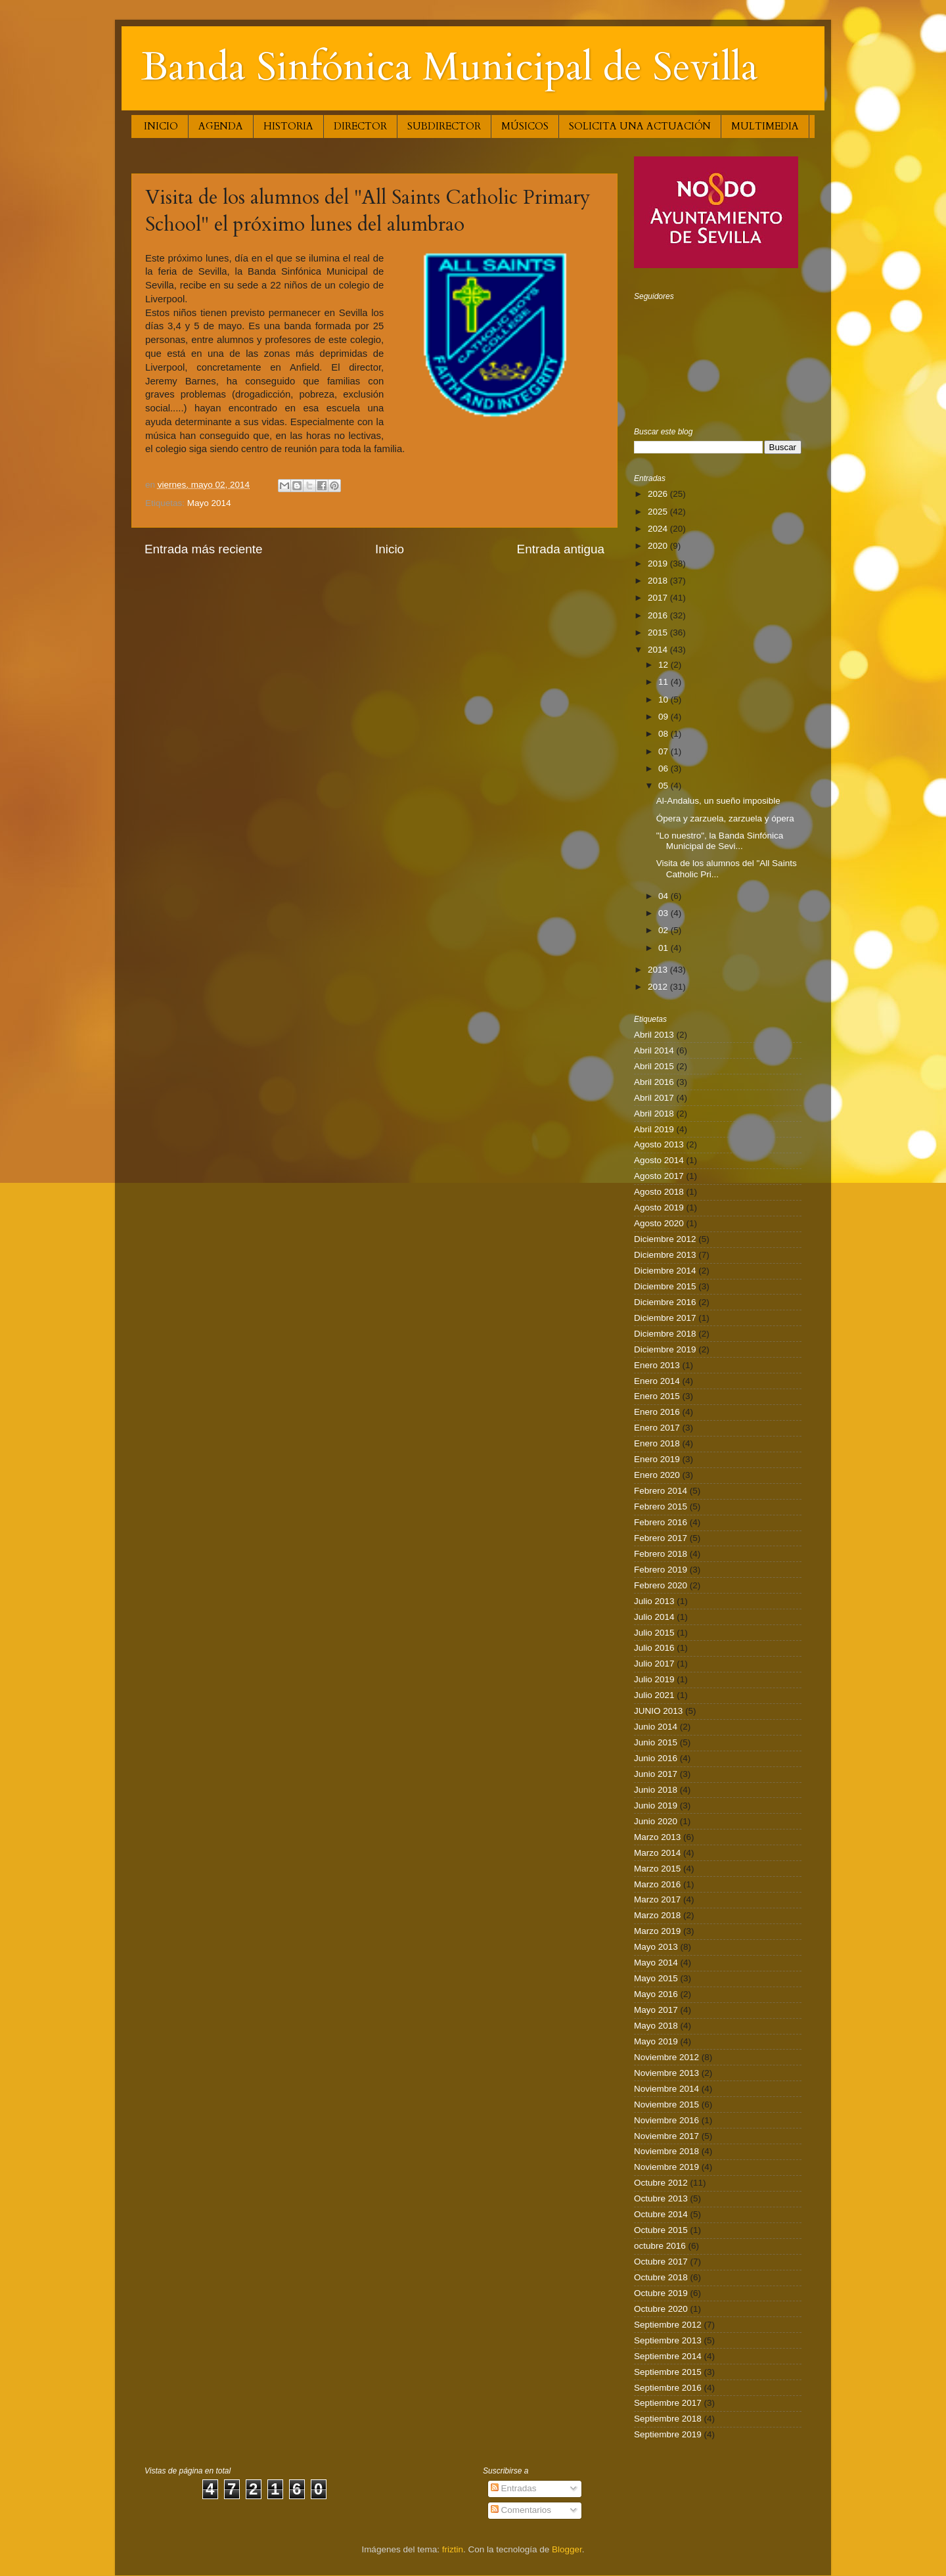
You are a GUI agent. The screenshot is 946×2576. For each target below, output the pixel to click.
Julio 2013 (654, 1601)
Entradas (514, 2488)
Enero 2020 (657, 1475)
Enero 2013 (657, 1365)
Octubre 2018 (661, 2277)
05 (664, 786)
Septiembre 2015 (668, 2372)
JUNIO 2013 (658, 1711)
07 (664, 751)
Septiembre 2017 (668, 2403)
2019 (659, 563)
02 (664, 930)
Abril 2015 (654, 1066)
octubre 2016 (660, 2246)
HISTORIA (288, 126)
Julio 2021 (654, 1695)
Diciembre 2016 (665, 1302)
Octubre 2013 (661, 2198)
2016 (659, 615)
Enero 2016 (657, 1412)
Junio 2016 (655, 1758)
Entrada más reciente (204, 549)
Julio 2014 (654, 1617)
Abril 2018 (654, 1113)
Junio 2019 (655, 1805)
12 (664, 665)
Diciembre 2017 (665, 1318)
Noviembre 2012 (666, 2057)
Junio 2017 (655, 1774)
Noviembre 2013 (666, 2073)
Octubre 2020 (661, 2309)
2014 (659, 650)
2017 (659, 598)
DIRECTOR (360, 126)
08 (664, 734)
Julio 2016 (654, 1648)
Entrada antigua (560, 549)
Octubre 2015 (661, 2230)
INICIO (161, 126)
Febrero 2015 (660, 1506)
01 (664, 948)
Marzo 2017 (657, 1899)
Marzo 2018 (657, 1915)
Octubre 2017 (661, 2261)
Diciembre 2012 (665, 1239)
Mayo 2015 (656, 1978)
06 (664, 768)
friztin (452, 2549)
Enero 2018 (657, 1443)
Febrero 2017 (660, 1538)
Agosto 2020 (659, 1223)
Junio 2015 (655, 1742)
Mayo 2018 (656, 2026)
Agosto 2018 (659, 1192)
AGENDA (220, 126)
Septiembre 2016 (668, 2388)
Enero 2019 (657, 1459)
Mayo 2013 (656, 1947)
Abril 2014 (654, 1050)
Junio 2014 (655, 1727)
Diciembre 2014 (665, 1271)
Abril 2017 (654, 1098)
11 (664, 682)
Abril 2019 (654, 1129)
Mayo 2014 (209, 503)
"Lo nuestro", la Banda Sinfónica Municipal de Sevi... (719, 841)
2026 (659, 494)
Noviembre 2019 (666, 2167)
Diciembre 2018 (665, 1334)
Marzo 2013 (657, 1837)
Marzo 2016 (657, 1884)
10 (664, 699)
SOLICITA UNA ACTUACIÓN (640, 126)
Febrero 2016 (660, 1522)
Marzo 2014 (657, 1853)
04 (664, 896)
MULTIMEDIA (765, 126)
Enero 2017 (657, 1428)
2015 (659, 632)
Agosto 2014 (659, 1160)
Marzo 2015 (657, 1869)
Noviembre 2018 (666, 2151)
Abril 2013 (654, 1035)
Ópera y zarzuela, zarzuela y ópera (725, 818)
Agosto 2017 (659, 1176)
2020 (659, 546)
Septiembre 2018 (668, 2419)
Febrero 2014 (660, 1491)
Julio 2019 (654, 1679)
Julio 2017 (654, 1663)
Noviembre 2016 (666, 2120)
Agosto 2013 (659, 1144)
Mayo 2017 (656, 2010)
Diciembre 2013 (665, 1255)
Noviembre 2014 (666, 2089)
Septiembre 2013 (668, 2340)
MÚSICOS (525, 126)
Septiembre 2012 (668, 2325)
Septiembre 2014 (668, 2356)
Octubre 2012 (661, 2183)
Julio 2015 (654, 1633)
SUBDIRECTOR (444, 126)
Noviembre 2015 (666, 2104)
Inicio (389, 549)
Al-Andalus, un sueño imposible (718, 801)
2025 (659, 512)
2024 (659, 529)
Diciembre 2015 (665, 1286)
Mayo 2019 (656, 2041)
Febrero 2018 (660, 1554)
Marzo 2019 (657, 1931)
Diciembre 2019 (665, 1349)
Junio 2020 (655, 1821)
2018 (659, 581)
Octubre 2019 (661, 2293)
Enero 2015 (657, 1396)
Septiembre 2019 (668, 2434)
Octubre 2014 (661, 2214)
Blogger (567, 2549)
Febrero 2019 (660, 1570)
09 (664, 717)
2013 (659, 970)
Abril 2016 (654, 1082)
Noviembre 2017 (666, 2136)
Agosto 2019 (659, 1207)
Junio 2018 (655, 1790)
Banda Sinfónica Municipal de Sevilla (449, 67)
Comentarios (521, 2510)
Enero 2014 (657, 1381)
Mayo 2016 (656, 1994)
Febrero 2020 (660, 1585)
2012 (659, 987)
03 (664, 913)
